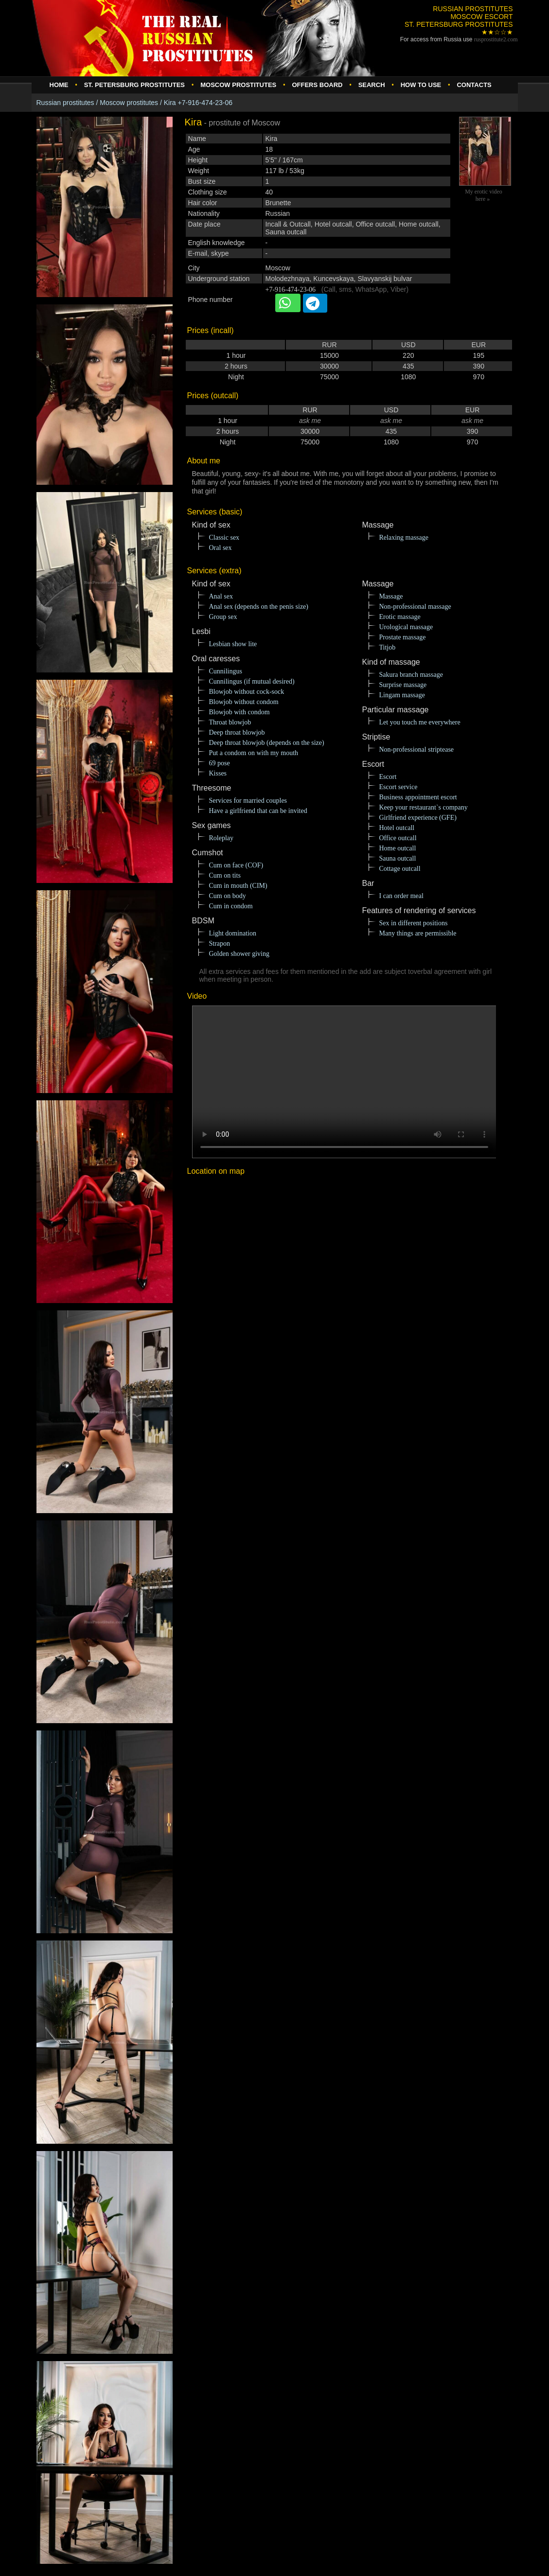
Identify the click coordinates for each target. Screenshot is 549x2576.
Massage (391, 596)
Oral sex (220, 547)
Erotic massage (400, 616)
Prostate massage (402, 637)
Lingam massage (402, 695)
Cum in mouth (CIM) (238, 885)
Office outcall (398, 838)
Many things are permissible (418, 933)
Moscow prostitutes (129, 102)
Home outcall (397, 848)
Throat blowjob (230, 722)
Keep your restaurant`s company (423, 807)
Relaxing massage (403, 537)
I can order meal (401, 896)
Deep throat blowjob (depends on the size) (266, 742)
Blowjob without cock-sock (246, 691)
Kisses (218, 773)
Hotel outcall (397, 827)
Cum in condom (231, 906)
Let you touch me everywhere (419, 722)
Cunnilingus (225, 671)
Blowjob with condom (239, 712)
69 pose (219, 763)
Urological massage (406, 627)
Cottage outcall (400, 868)
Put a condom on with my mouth (254, 753)
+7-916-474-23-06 (291, 289)
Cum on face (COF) (236, 865)
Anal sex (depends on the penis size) (259, 606)
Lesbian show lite (233, 644)
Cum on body (227, 896)
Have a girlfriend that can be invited (258, 810)
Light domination (233, 933)
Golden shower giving (239, 953)
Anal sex (221, 596)
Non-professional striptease (416, 749)
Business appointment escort (418, 797)
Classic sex (224, 537)
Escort (388, 776)
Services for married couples (248, 800)
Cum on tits (225, 875)
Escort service (398, 787)
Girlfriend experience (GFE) (418, 817)
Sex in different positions (413, 923)
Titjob (387, 647)
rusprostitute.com (496, 39)
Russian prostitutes (65, 102)
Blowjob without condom (244, 702)
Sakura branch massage (411, 674)
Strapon (219, 943)
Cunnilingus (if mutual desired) (252, 681)
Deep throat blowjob (237, 732)
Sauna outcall (397, 858)
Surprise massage (403, 684)
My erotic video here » (483, 195)
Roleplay (221, 838)
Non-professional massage (415, 606)
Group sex (223, 616)
